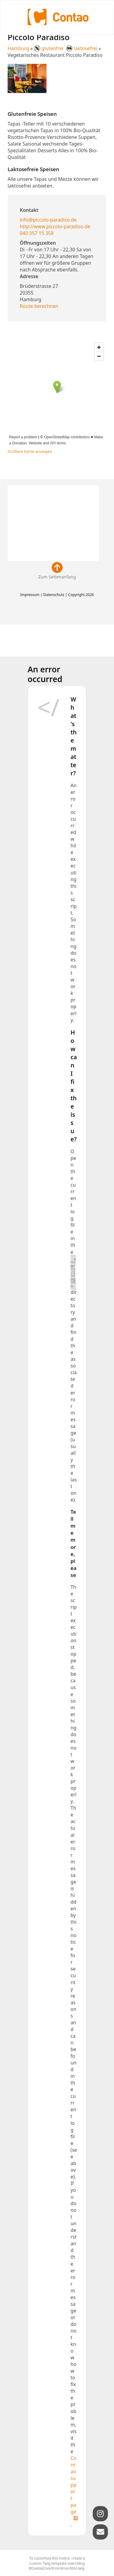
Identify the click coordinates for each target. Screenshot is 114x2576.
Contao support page (73, 2485)
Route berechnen (39, 306)
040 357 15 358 (37, 233)
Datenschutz (53, 594)
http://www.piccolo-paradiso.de (55, 226)
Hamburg (18, 48)
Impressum (29, 594)
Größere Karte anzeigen (30, 451)
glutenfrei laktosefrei (66, 48)
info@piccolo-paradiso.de (48, 219)
